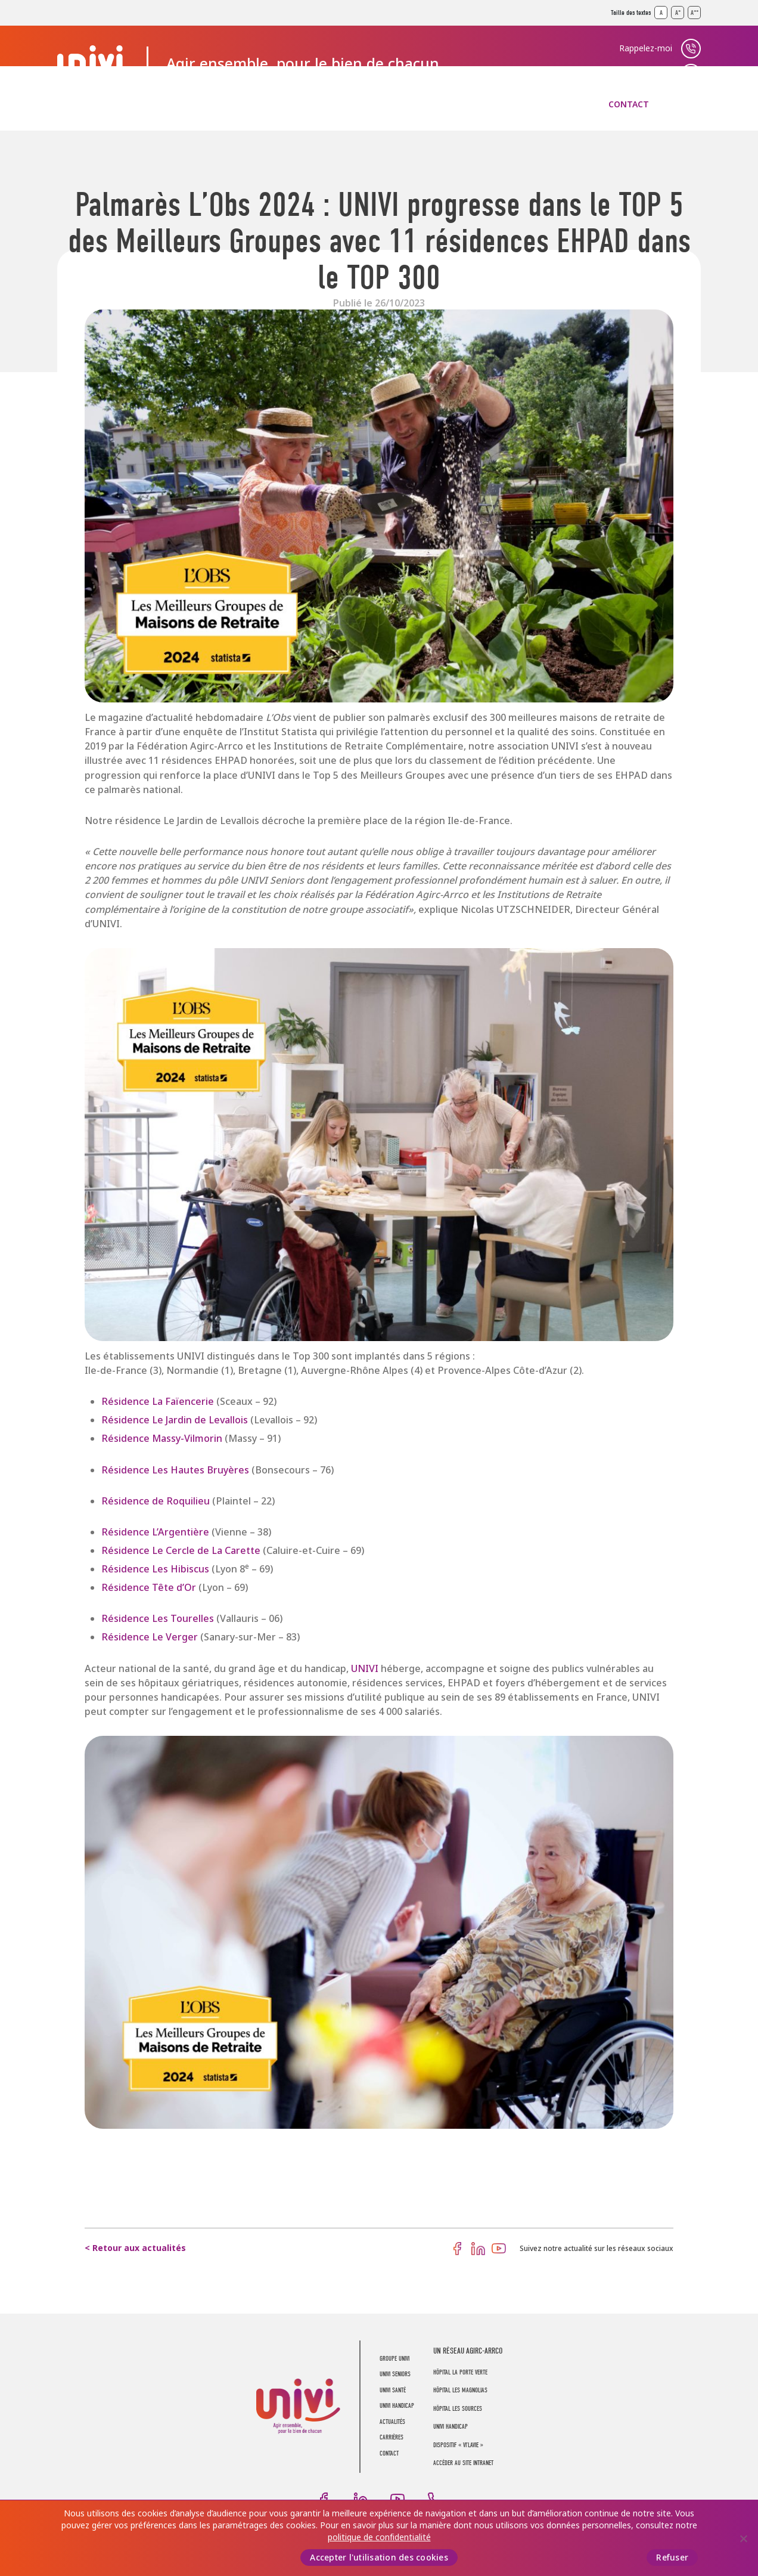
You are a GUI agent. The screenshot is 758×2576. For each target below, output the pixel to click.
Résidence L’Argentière (156, 1532)
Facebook (457, 2248)
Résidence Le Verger (150, 1637)
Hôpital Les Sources (457, 2409)
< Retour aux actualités (135, 2248)
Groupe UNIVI (87, 104)
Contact (628, 104)
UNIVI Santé (277, 104)
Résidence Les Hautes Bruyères (176, 1470)
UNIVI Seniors (183, 104)
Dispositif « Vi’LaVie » (458, 2445)
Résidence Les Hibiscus (155, 1569)
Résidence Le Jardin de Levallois (175, 1420)
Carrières (552, 104)
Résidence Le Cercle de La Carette (180, 1551)
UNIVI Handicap (374, 104)
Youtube (499, 2248)
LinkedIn (478, 2248)
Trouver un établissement (622, 73)
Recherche (691, 104)
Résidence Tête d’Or (148, 1587)
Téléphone (434, 2499)
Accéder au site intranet (463, 2463)
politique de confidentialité (379, 2537)
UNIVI (364, 1669)
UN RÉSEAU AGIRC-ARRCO (467, 2351)
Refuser (672, 2557)
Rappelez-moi (645, 48)
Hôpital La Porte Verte (460, 2372)
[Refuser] (743, 2538)
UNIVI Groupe (93, 63)
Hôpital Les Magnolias (460, 2390)
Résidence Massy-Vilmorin (161, 1438)
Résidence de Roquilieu (156, 1501)
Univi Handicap (450, 2427)
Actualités (469, 104)
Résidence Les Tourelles (157, 1619)
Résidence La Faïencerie (157, 1401)
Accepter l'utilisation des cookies (379, 2557)
